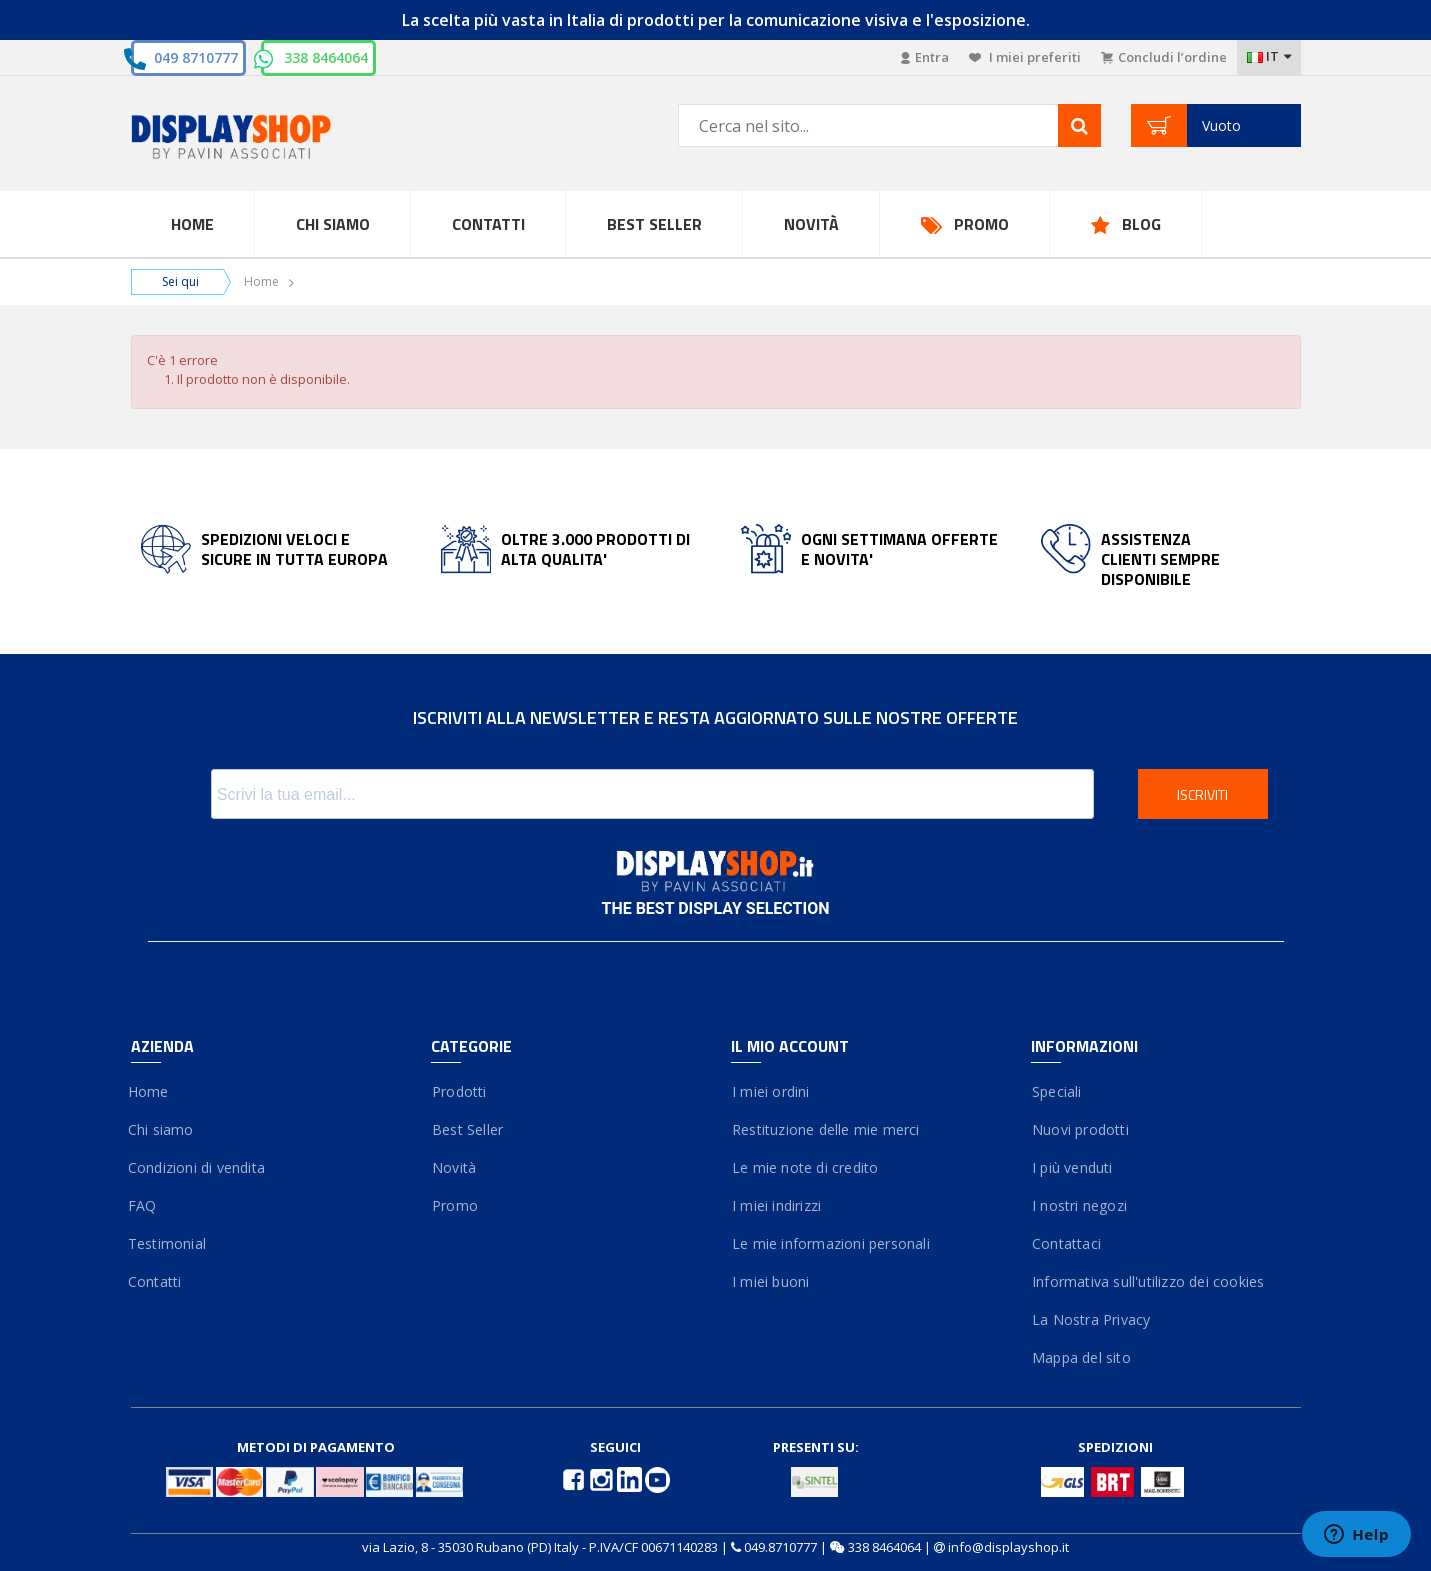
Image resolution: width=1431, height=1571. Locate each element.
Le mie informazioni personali (830, 1243)
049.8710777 (780, 1547)
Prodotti (459, 1091)
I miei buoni (770, 1281)
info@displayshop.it (1008, 1547)
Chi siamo (162, 1129)
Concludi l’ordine (1164, 57)
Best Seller (654, 224)
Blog (1141, 224)
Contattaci (1066, 1243)
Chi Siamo (333, 224)
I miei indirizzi (776, 1205)
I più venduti (1072, 1167)
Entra (925, 57)
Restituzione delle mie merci (825, 1129)
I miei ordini (770, 1091)
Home (192, 224)
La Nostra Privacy (1091, 1319)
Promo (981, 224)
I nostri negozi (1079, 1205)
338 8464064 (326, 57)
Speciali (1056, 1091)
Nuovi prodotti (1080, 1129)
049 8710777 (196, 57)
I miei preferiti (1025, 57)
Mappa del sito (1081, 1357)
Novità (811, 224)
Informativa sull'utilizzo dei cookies (1148, 1281)
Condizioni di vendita (198, 1167)
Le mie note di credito (805, 1167)
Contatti (488, 224)
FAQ (144, 1205)
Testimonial (168, 1243)
